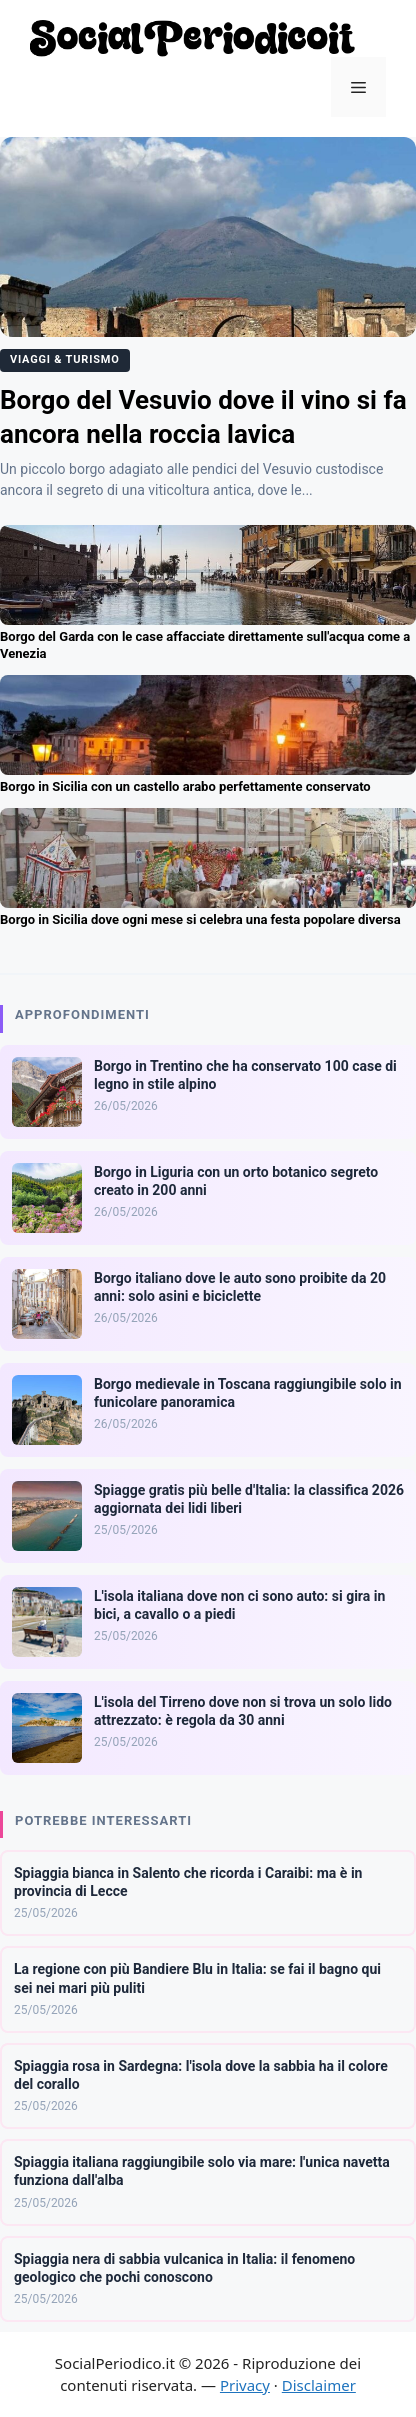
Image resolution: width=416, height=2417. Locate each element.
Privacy (245, 2385)
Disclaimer (319, 2385)
